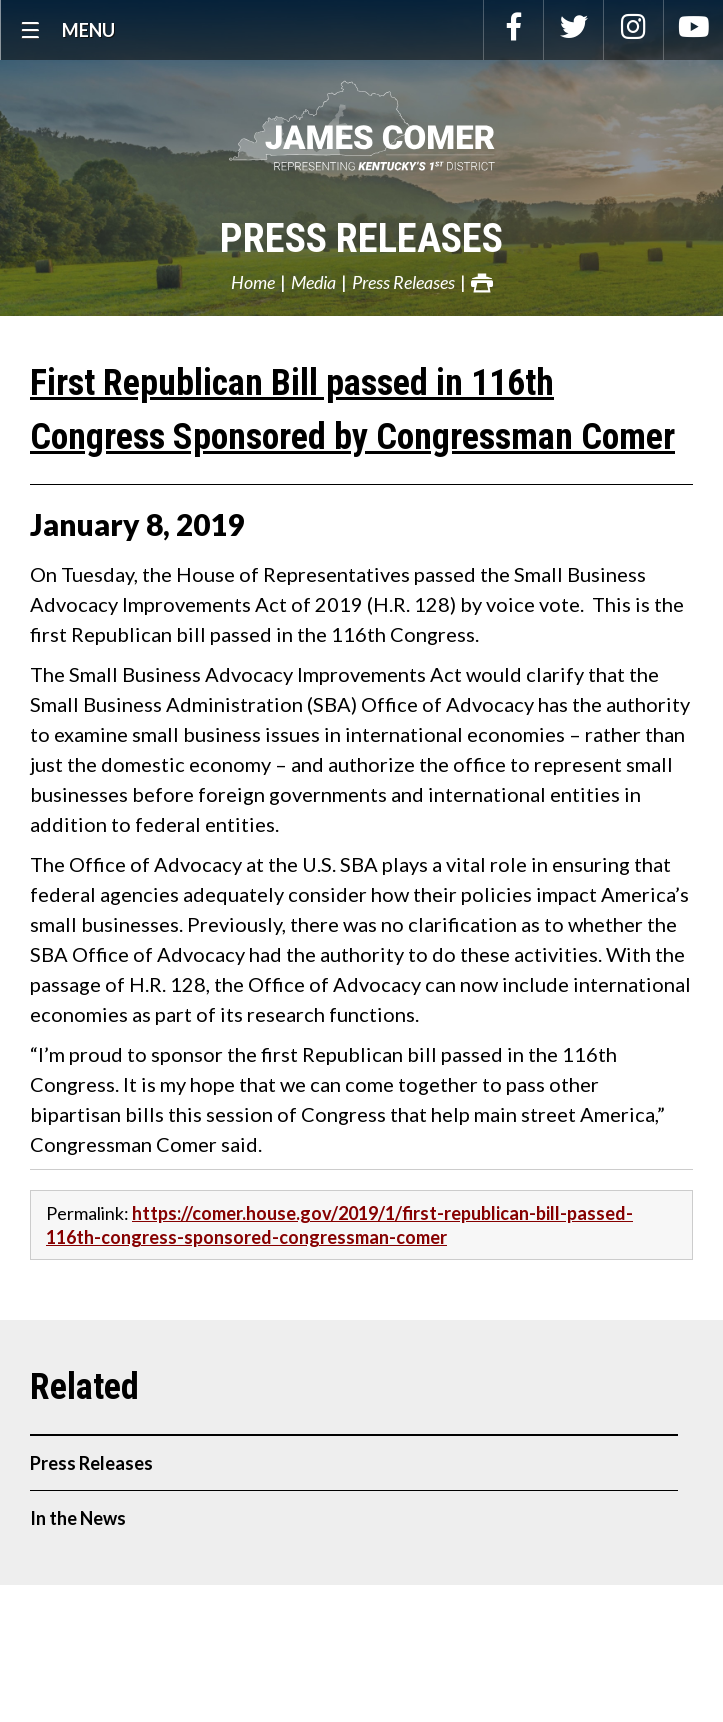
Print (482, 283)
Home (253, 282)
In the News (78, 1518)
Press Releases (361, 238)
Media (313, 282)
